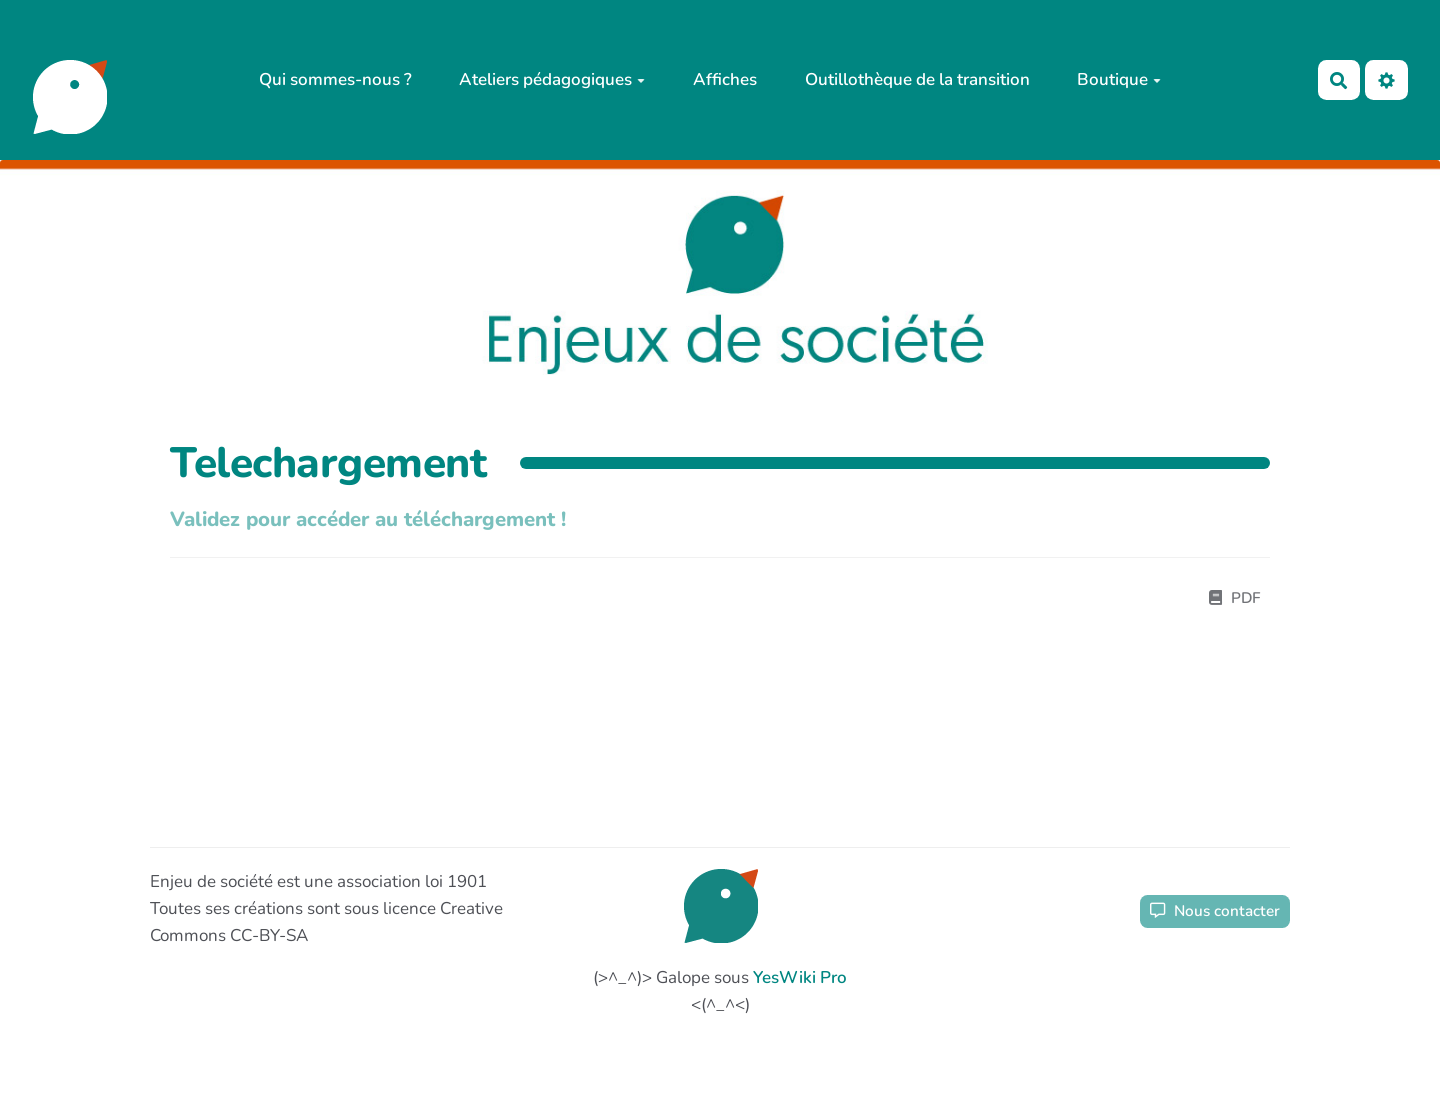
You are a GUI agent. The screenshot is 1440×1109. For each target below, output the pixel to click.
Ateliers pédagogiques (552, 79)
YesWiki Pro (800, 977)
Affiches (725, 79)
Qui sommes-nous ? (335, 79)
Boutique (1119, 79)
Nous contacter (1215, 911)
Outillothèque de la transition (917, 79)
